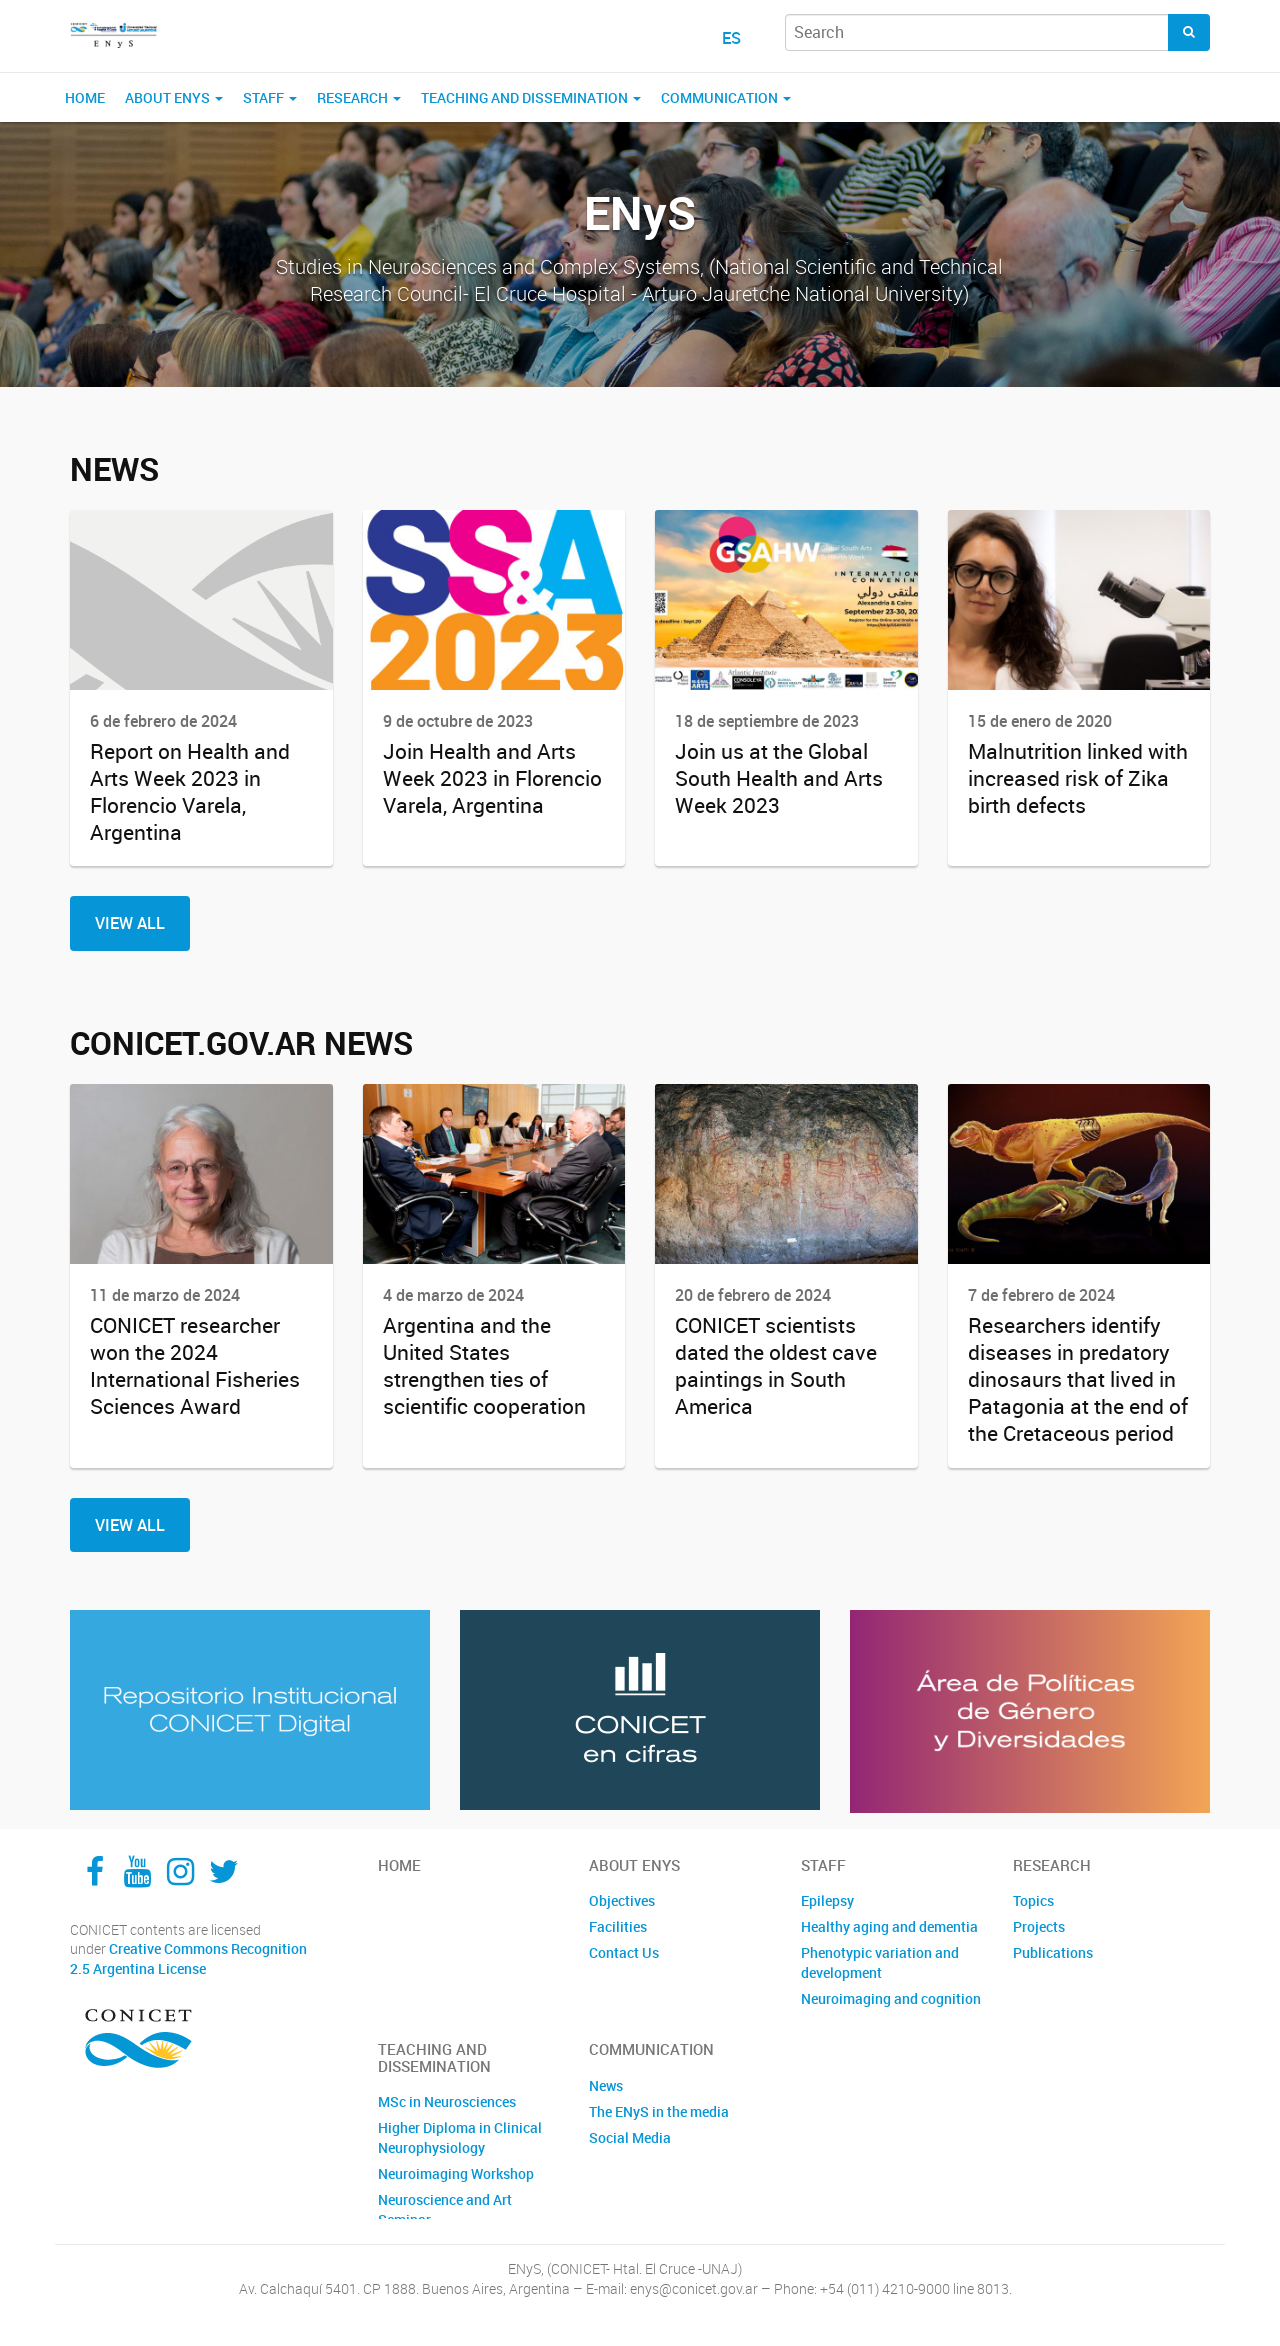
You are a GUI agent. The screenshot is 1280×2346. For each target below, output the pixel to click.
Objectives (622, 1900)
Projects (1039, 1926)
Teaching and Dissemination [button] (531, 97)
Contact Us (624, 1952)
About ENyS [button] (174, 97)
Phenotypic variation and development (880, 1962)
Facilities (618, 1926)
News (606, 2085)
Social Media (630, 2137)
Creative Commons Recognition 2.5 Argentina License (188, 1958)
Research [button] (359, 97)
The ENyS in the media (659, 2111)
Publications (1053, 1952)
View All (130, 923)
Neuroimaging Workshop (456, 2173)
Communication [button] (726, 97)
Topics (1033, 1900)
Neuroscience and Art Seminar (445, 2209)
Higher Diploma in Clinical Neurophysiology (460, 2137)
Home (85, 97)
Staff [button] (270, 97)
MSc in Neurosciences (447, 2101)
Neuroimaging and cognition (891, 1998)
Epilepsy (827, 1900)
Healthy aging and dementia (889, 1926)
